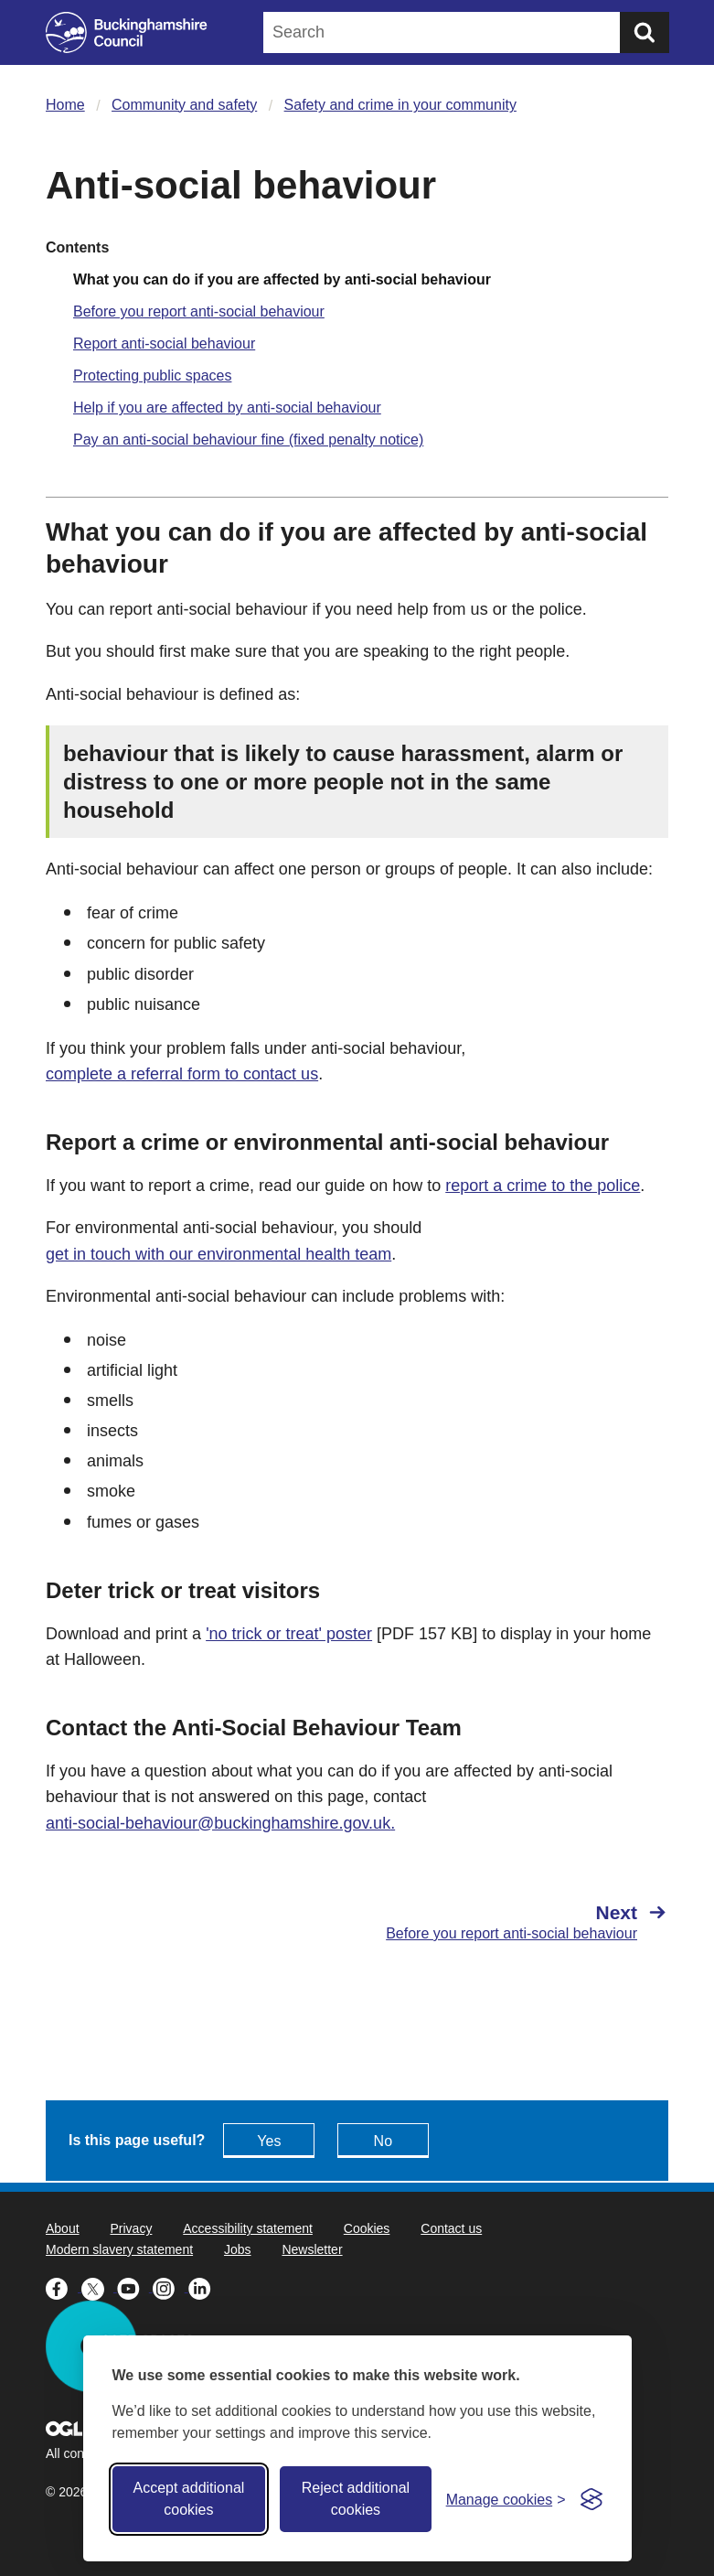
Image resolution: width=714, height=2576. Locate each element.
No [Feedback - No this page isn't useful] (383, 2141)
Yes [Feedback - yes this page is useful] (269, 2141)
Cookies (367, 2228)
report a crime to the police (542, 1185)
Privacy (131, 2228)
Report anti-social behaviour (164, 343)
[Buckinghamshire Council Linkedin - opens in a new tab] (204, 2287)
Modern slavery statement (119, 2249)
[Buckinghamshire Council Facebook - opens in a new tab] (63, 2287)
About (63, 2228)
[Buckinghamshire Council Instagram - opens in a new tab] (170, 2287)
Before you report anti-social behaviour (199, 311)
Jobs (237, 2249)
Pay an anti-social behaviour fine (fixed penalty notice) (248, 439)
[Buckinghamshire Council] (127, 32)
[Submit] (644, 32)
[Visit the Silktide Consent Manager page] (591, 2499)
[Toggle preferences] (506, 2499)
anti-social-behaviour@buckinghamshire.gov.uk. (220, 1823)
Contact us (451, 2228)
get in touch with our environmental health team (218, 1254)
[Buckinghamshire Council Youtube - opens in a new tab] (135, 2287)
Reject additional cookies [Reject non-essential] (356, 2498)
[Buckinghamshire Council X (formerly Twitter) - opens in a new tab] (99, 2287)
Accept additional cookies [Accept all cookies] (188, 2498)
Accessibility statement (248, 2228)
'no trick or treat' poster (289, 1634)
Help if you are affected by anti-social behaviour (227, 407)
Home (65, 105)
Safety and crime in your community (400, 105)
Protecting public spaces (152, 375)
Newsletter (312, 2249)
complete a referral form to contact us (182, 1074)
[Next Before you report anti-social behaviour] (522, 1922)
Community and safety (184, 105)
